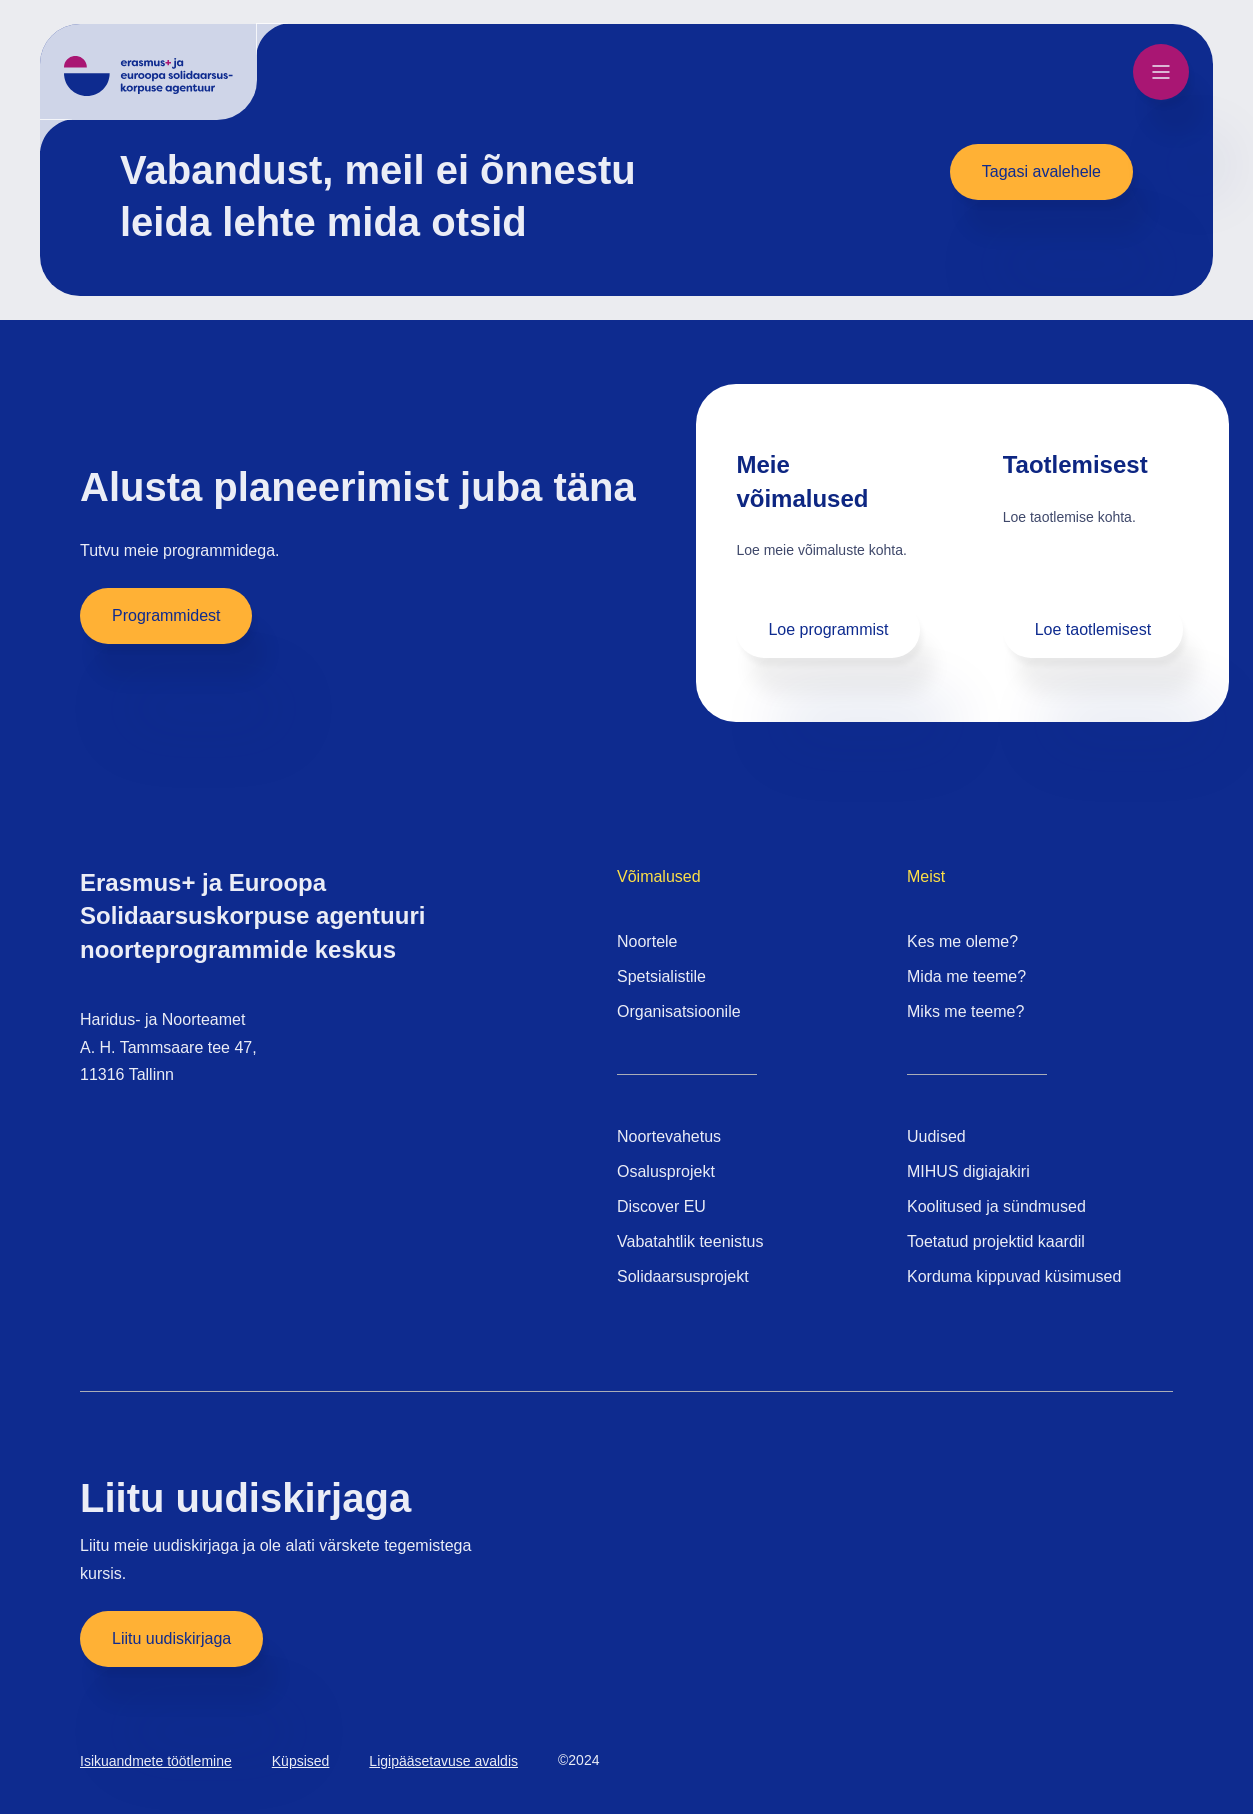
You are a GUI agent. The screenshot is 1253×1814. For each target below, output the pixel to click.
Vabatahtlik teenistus (690, 1241)
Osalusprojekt (666, 1171)
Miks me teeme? (965, 1011)
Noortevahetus (669, 1136)
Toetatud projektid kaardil (996, 1241)
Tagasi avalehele (1041, 171)
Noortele (647, 941)
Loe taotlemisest (1093, 629)
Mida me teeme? (966, 976)
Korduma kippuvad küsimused (1014, 1276)
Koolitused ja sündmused (996, 1206)
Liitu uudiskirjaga (171, 1638)
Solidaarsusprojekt (683, 1276)
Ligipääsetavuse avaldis (443, 1761)
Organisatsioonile (679, 1011)
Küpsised (301, 1761)
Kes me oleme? (962, 941)
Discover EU (661, 1206)
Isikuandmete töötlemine (156, 1761)
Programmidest (166, 615)
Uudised (936, 1136)
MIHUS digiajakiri (968, 1171)
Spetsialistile (661, 976)
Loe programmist (828, 629)
